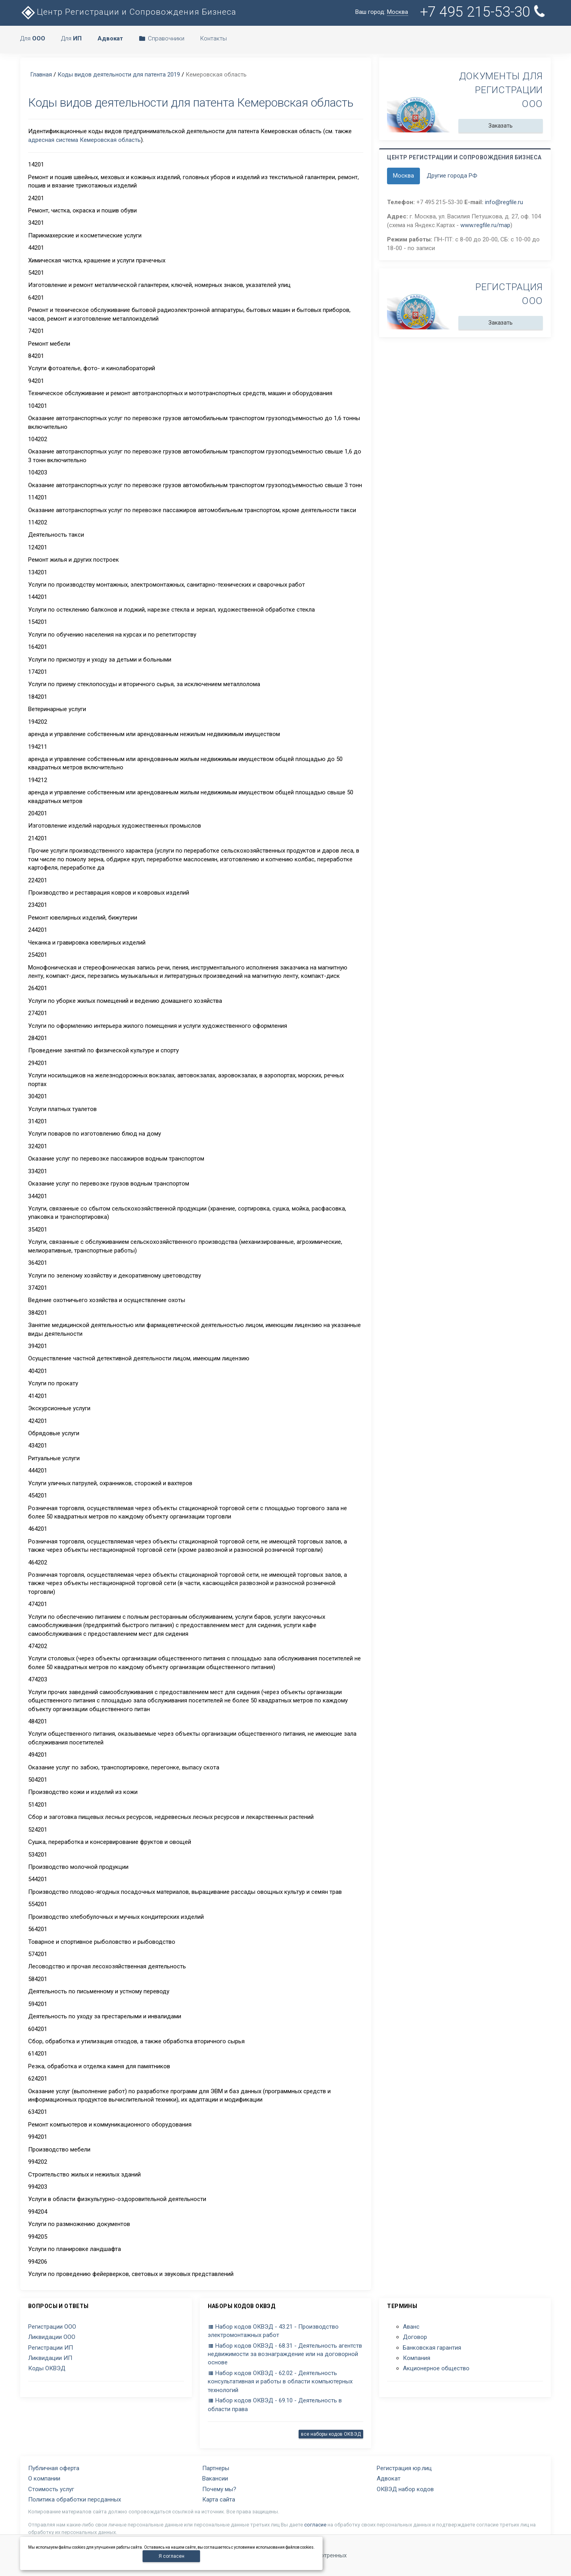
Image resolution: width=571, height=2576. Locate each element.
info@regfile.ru (504, 202)
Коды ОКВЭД (46, 2368)
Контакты (213, 38)
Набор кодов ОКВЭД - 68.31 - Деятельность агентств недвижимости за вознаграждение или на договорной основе (285, 2354)
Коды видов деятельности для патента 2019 (118, 74)
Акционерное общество (436, 2368)
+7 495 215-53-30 (483, 12)
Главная (41, 74)
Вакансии (215, 2478)
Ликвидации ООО (51, 2337)
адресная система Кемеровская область (84, 139)
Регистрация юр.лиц (404, 2468)
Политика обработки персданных (74, 2499)
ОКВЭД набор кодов (405, 2489)
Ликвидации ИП (50, 2358)
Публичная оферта (53, 2468)
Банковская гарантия (432, 2347)
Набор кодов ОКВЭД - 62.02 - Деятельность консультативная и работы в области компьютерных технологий (280, 2381)
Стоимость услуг (51, 2489)
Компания (416, 2358)
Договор (415, 2337)
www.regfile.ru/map (485, 225)
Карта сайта (218, 2499)
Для (32, 38)
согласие (315, 2525)
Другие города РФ (452, 175)
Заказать (501, 125)
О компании (44, 2478)
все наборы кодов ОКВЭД (331, 2434)
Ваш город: (381, 12)
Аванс (411, 2326)
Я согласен (171, 2556)
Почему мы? (219, 2489)
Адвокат (388, 2478)
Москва (403, 175)
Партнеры (215, 2468)
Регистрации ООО (52, 2326)
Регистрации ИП (50, 2347)
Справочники (161, 38)
